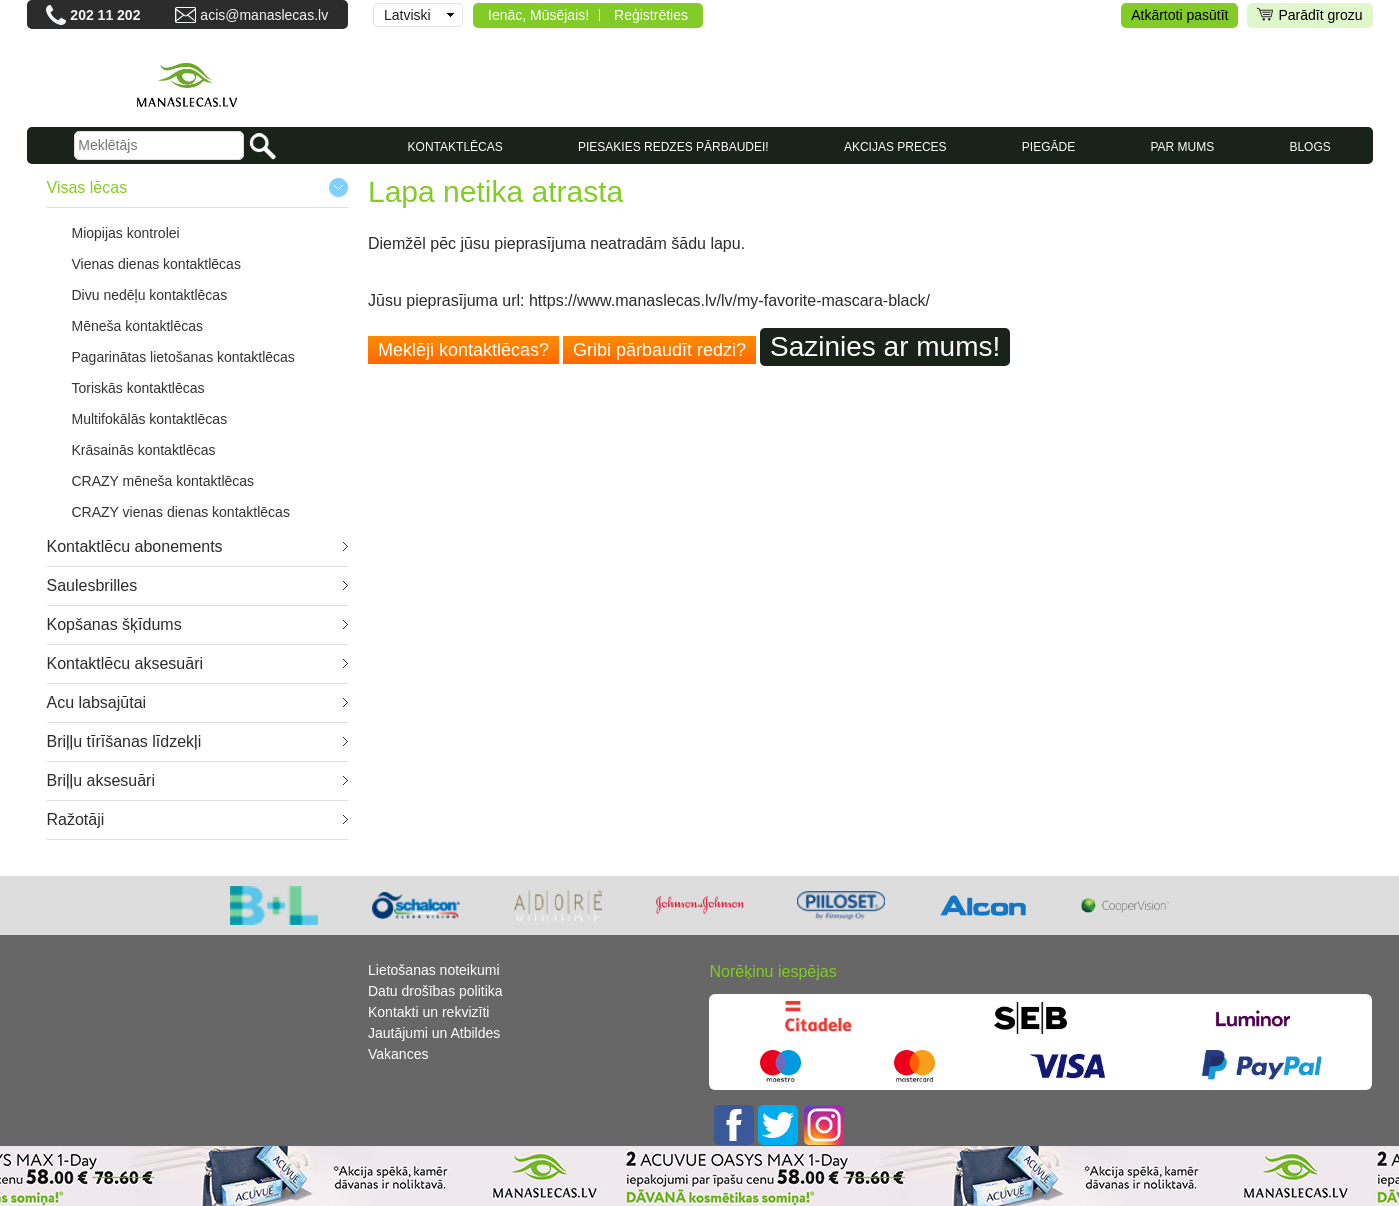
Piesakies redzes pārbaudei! (673, 147)
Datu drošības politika (435, 991)
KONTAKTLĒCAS (455, 147)
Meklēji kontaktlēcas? (463, 350)
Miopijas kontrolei (126, 233)
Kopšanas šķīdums (114, 624)
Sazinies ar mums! (885, 346)
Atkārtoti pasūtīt (1179, 15)
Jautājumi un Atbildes (434, 1033)
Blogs (1309, 147)
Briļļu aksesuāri (101, 780)
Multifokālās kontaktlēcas (150, 419)
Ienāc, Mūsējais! (538, 15)
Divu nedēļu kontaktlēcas (150, 295)
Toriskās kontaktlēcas (138, 388)
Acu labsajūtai (97, 702)
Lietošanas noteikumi (434, 970)
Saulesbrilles (92, 585)
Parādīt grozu (1309, 15)
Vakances (398, 1054)
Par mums (1182, 147)
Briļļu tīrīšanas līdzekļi (124, 741)
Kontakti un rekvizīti (428, 1012)
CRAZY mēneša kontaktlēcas (163, 481)
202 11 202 (105, 15)
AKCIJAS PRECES (895, 147)
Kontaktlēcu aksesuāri (125, 663)
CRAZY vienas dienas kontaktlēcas (181, 512)
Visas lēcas (87, 187)
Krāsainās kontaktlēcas (144, 450)
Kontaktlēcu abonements (135, 546)
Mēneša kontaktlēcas (138, 326)
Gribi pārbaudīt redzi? (659, 350)
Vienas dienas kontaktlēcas (156, 264)
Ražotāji (76, 819)
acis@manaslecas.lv (264, 15)
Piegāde (1048, 147)
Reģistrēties (651, 15)
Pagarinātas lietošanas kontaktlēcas (183, 357)
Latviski (407, 15)
